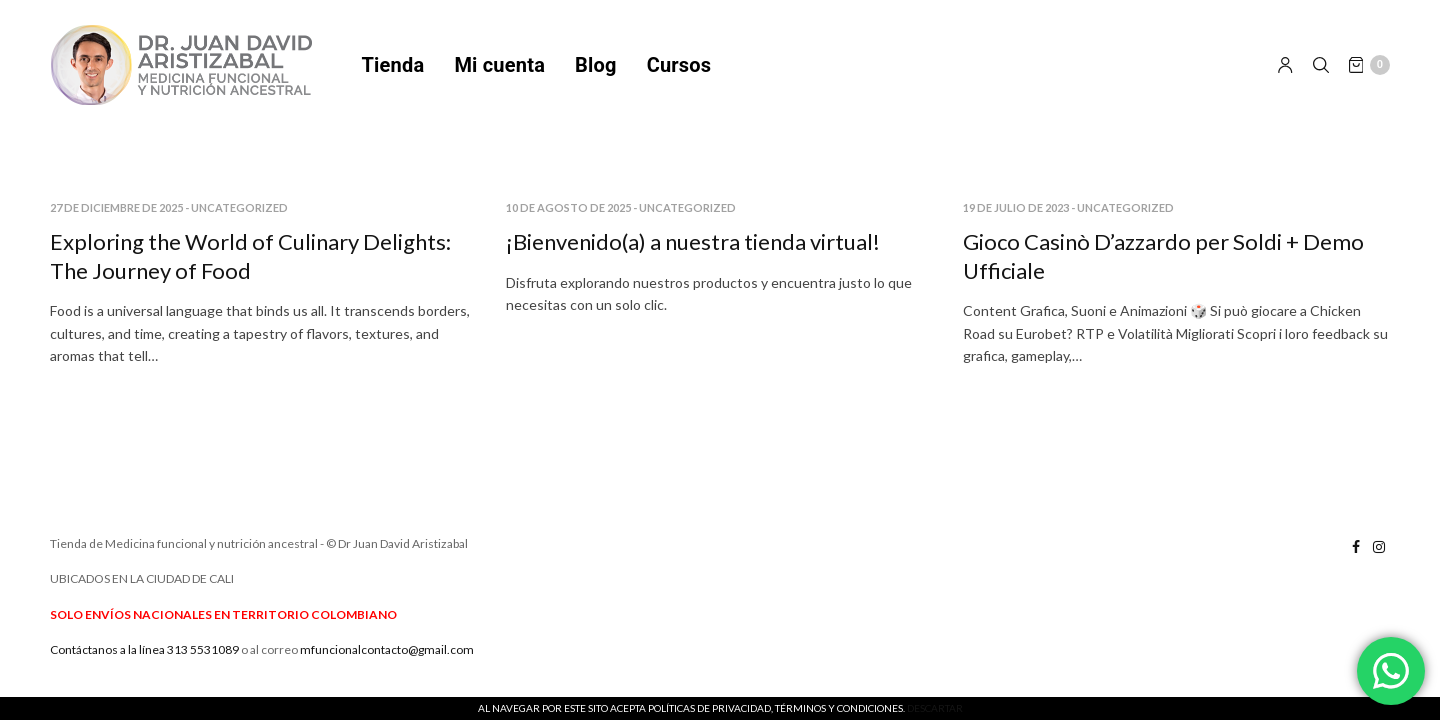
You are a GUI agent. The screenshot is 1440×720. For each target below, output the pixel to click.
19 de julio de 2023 (1016, 207)
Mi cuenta (499, 65)
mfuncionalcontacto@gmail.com (387, 649)
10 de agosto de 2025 (568, 207)
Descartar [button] (935, 708)
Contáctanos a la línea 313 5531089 (144, 649)
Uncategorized (239, 207)
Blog (596, 65)
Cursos (679, 65)
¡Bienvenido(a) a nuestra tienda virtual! (693, 241)
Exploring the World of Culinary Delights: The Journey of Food (250, 256)
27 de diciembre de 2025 (116, 207)
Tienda (393, 65)
